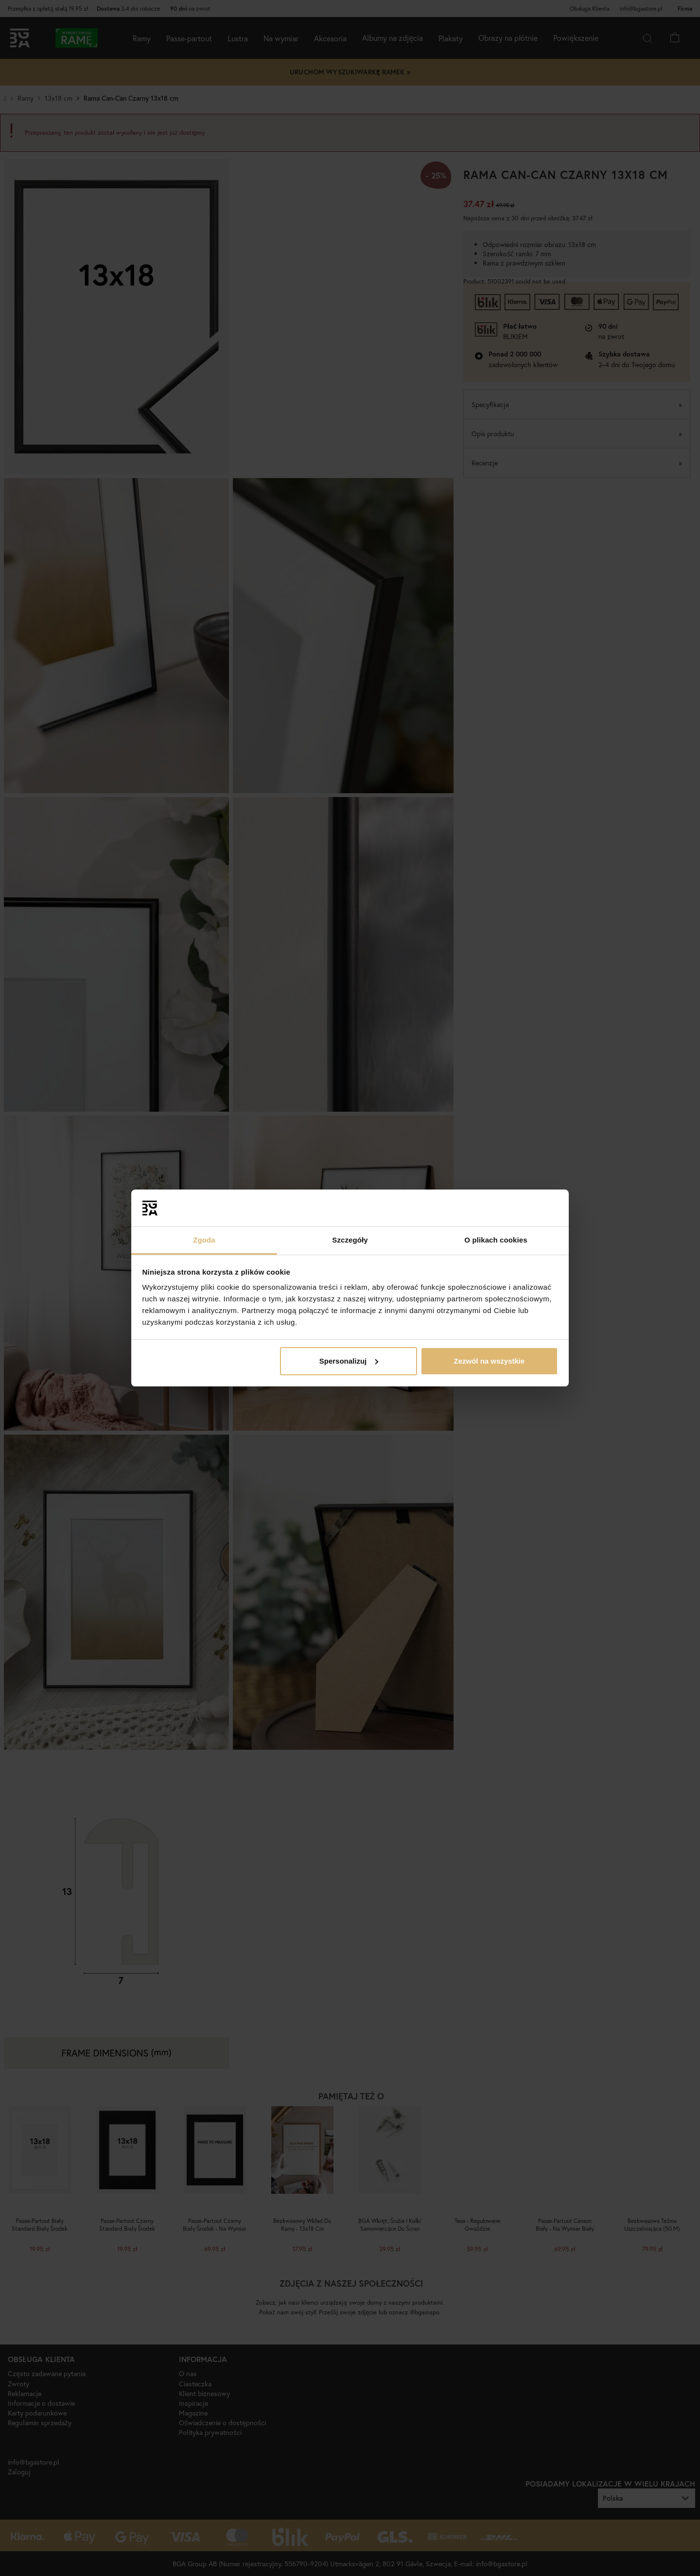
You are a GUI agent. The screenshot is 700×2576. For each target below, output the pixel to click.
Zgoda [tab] (204, 1240)
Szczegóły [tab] (350, 1240)
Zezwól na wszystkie (489, 1361)
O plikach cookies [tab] (495, 1240)
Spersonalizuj (349, 1361)
